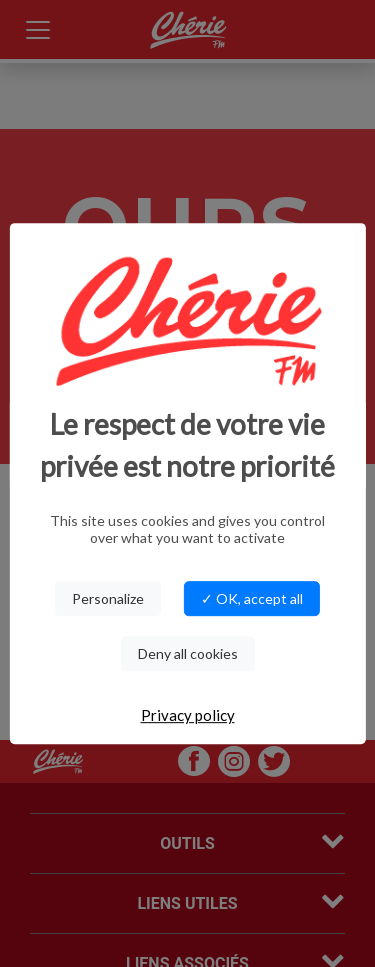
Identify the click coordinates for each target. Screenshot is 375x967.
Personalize (108, 598)
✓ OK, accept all (252, 598)
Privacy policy (188, 715)
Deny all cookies (188, 653)
